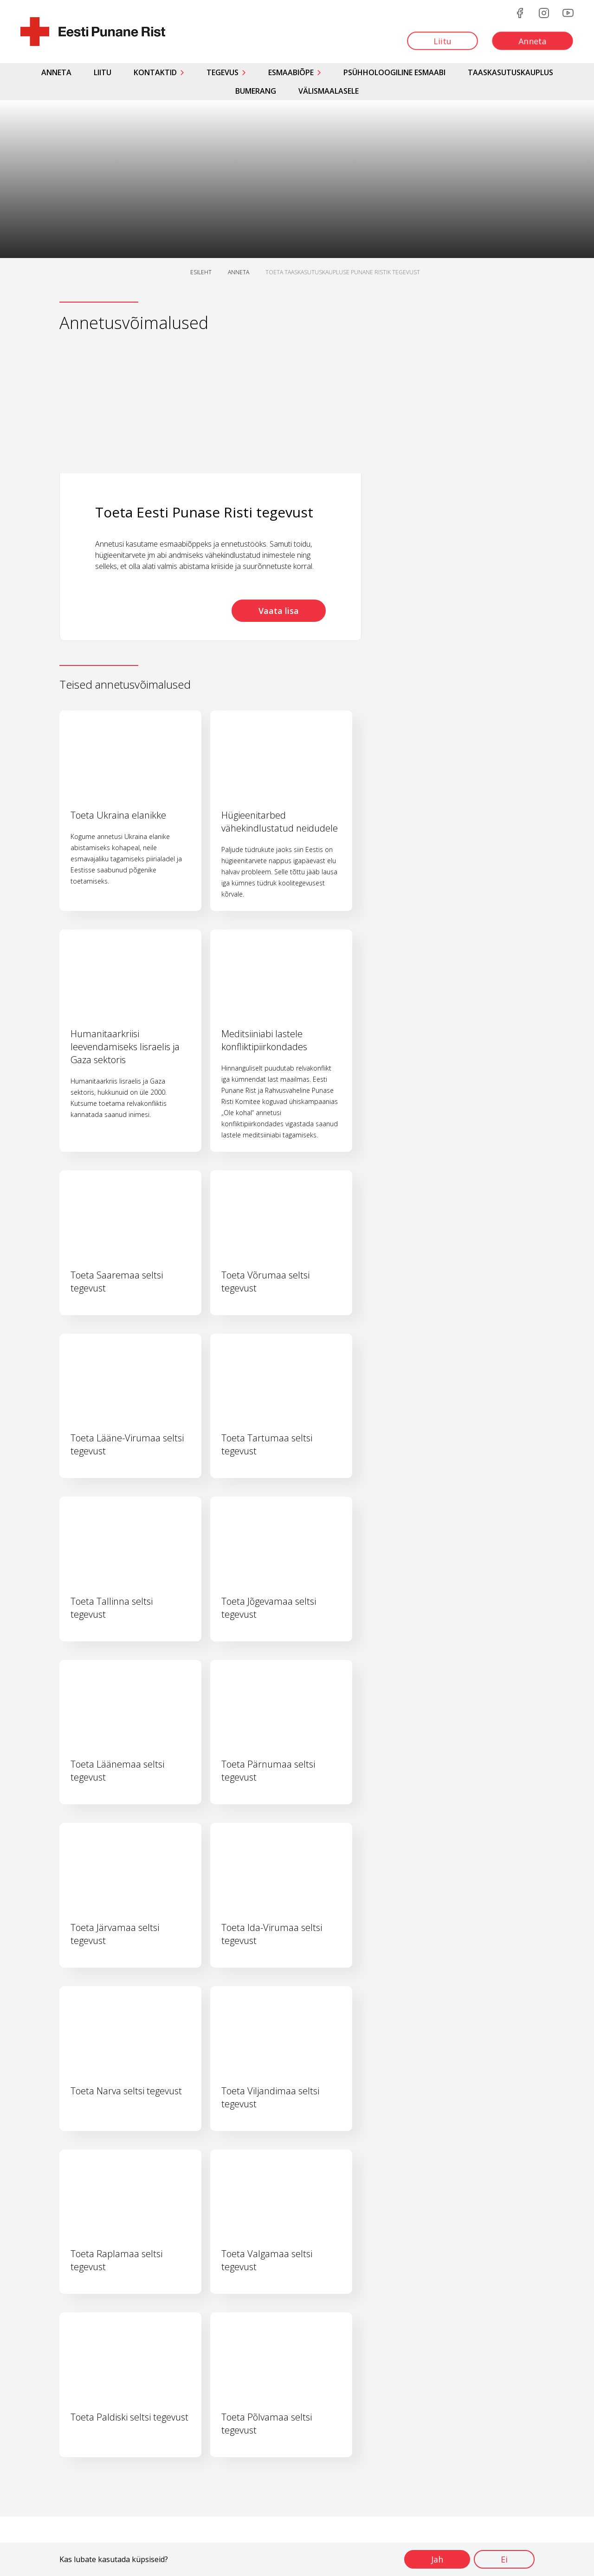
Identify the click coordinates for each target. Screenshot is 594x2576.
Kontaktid (155, 72)
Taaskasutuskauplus (510, 72)
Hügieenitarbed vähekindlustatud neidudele (279, 821)
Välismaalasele (328, 91)
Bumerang (255, 91)
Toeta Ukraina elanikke (118, 815)
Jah (437, 2559)
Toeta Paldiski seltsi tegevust (129, 2417)
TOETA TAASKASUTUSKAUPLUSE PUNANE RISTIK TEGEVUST (342, 272)
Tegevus (223, 72)
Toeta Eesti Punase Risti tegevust (204, 512)
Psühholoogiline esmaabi (394, 72)
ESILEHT (201, 272)
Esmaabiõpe (291, 72)
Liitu (102, 72)
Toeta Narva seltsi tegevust (126, 2091)
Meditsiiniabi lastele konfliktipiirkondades (264, 1040)
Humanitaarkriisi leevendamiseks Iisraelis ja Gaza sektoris (125, 1046)
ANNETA (238, 272)
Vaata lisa (278, 610)
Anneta (56, 72)
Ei (504, 2559)
